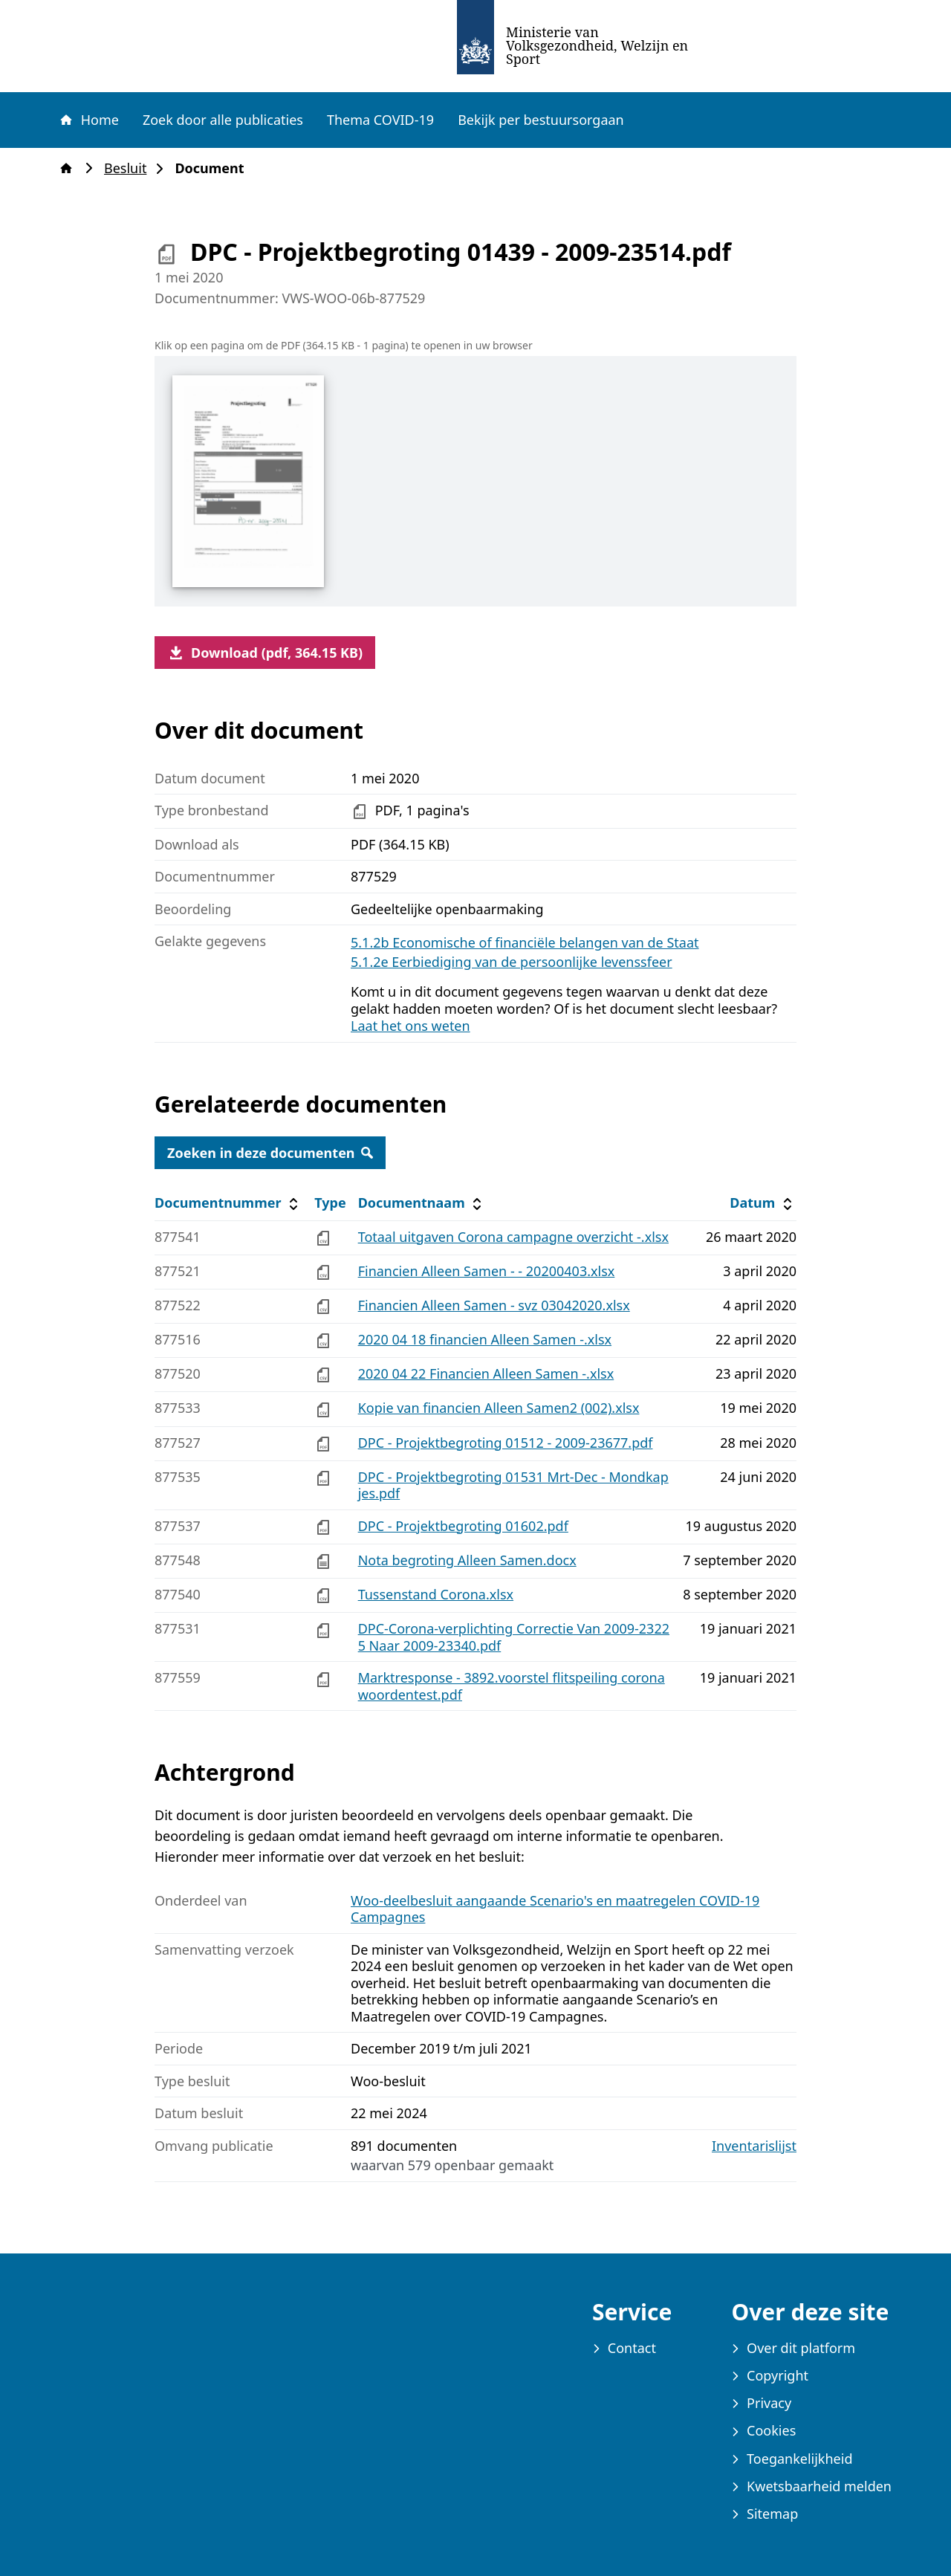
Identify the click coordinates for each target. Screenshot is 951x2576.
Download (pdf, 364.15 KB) (265, 652)
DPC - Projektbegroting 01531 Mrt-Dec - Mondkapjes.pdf (513, 1485)
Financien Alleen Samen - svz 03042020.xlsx (494, 1305)
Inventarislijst (754, 2146)
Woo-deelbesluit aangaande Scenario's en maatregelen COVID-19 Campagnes (555, 1908)
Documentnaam (422, 1203)
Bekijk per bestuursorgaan (541, 120)
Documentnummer (228, 1203)
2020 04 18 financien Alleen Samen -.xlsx (484, 1339)
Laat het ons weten (410, 1026)
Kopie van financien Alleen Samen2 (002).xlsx (499, 1408)
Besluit (129, 168)
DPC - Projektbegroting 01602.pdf (463, 1526)
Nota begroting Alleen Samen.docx (467, 1560)
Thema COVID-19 (380, 120)
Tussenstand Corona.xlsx (435, 1594)
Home (88, 120)
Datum (762, 1203)
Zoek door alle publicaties (223, 120)
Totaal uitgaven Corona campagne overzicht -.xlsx (513, 1237)
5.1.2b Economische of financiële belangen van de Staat (525, 942)
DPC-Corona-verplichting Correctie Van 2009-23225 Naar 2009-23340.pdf (513, 1636)
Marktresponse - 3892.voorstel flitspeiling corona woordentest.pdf (511, 1686)
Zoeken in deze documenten (270, 1153)
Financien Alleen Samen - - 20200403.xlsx (486, 1271)
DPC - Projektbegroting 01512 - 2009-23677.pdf (505, 1443)
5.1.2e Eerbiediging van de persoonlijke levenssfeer (511, 962)
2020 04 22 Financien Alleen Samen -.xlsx (486, 1373)
